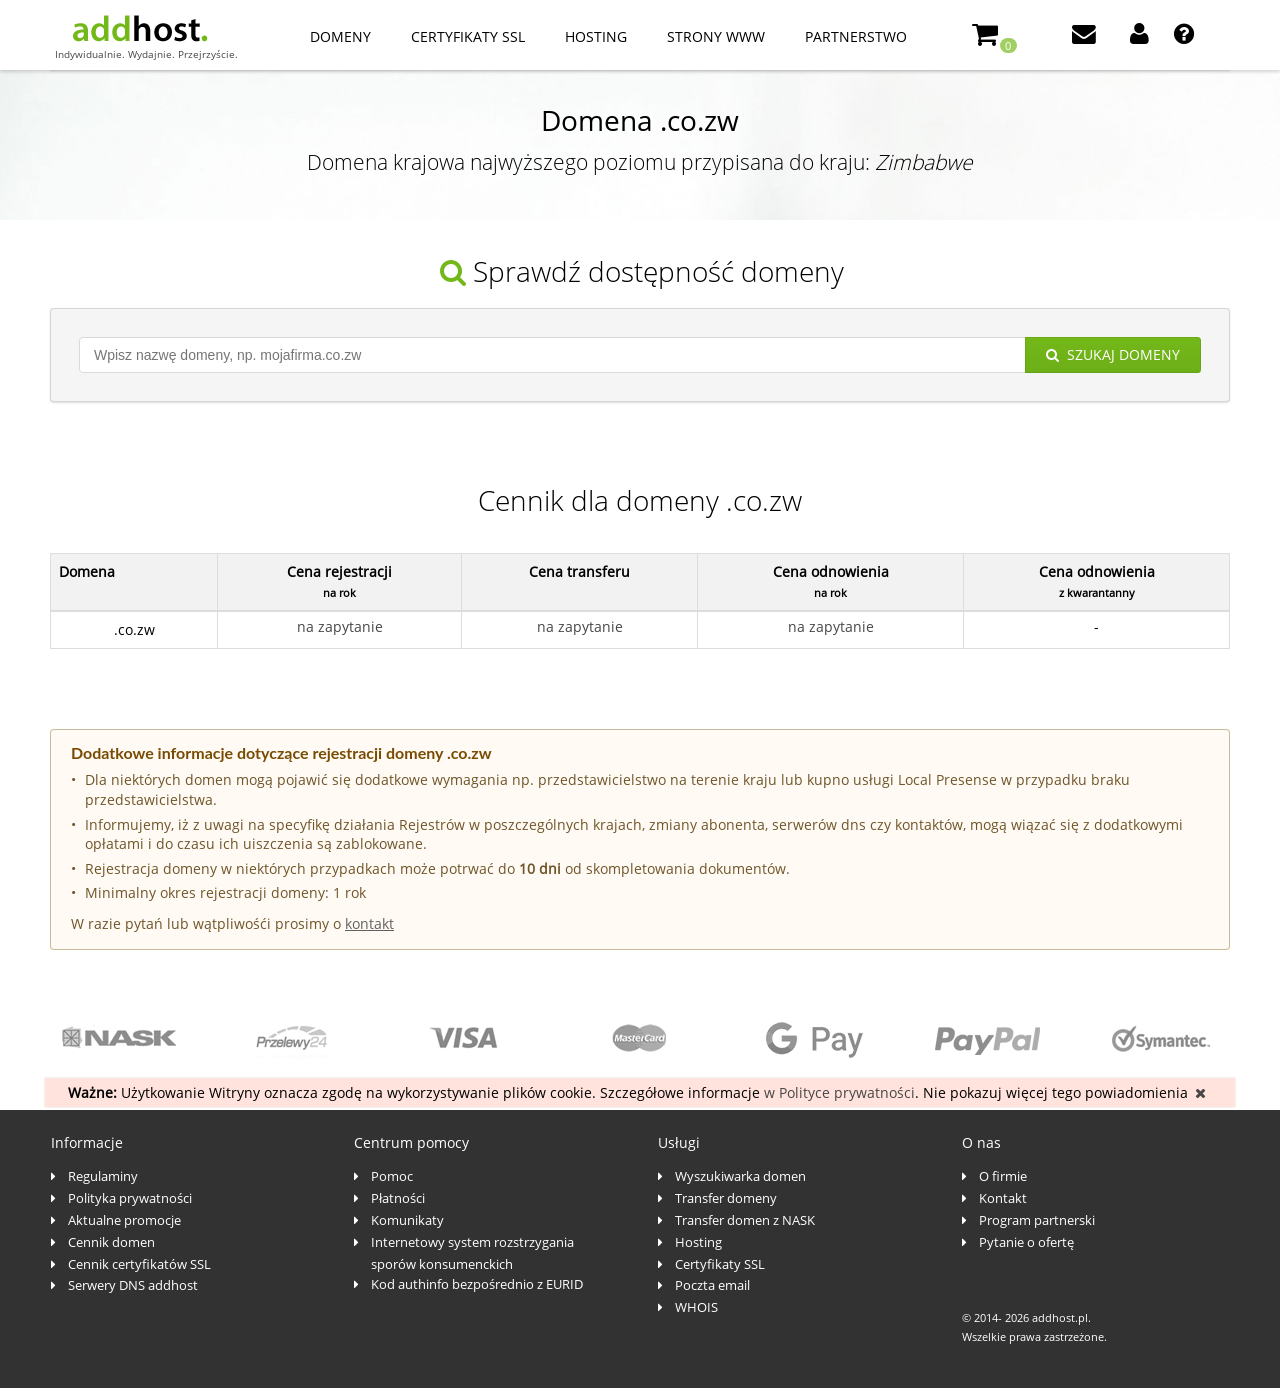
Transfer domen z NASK (745, 1220)
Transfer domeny (726, 1198)
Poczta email (712, 1285)
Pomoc (392, 1176)
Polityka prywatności (130, 1198)
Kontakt (1003, 1198)
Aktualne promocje (124, 1220)
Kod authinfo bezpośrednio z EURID (477, 1284)
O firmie (1003, 1176)
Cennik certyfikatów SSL (139, 1264)
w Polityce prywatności (839, 1092)
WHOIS (696, 1307)
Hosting (596, 36)
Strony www (716, 36)
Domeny (340, 36)
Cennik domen (111, 1242)
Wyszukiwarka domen (740, 1176)
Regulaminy (103, 1176)
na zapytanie (340, 626)
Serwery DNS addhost (133, 1285)
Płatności (398, 1198)
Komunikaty (407, 1220)
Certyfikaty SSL (468, 36)
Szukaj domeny (1113, 354)
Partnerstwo (856, 36)
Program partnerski (1037, 1220)
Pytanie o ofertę (1026, 1242)
